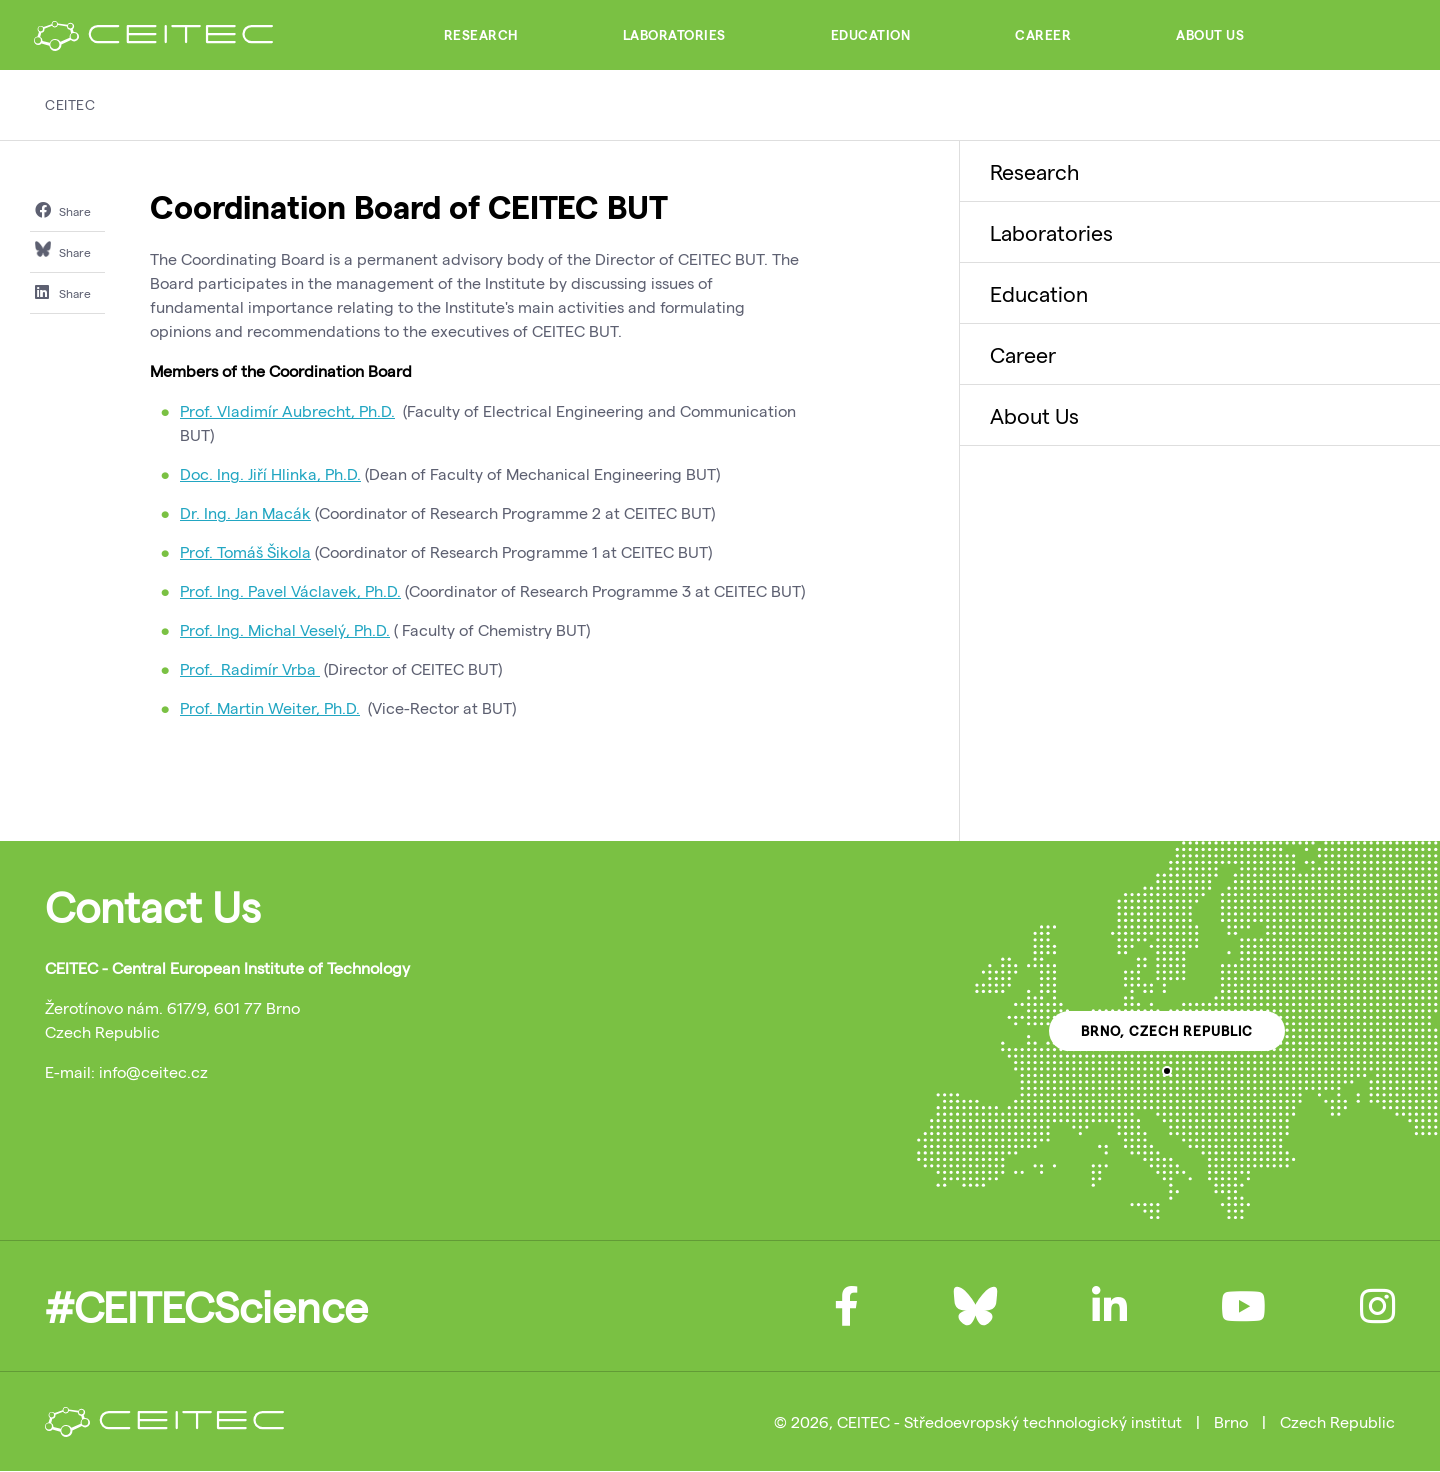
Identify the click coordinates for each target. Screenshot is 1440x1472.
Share (63, 210)
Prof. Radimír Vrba (250, 668)
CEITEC (70, 104)
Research (481, 35)
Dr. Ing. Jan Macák (245, 512)
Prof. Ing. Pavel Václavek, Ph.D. (290, 590)
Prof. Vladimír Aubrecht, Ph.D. (287, 410)
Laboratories (674, 35)
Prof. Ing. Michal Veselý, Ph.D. (285, 629)
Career (1043, 35)
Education (871, 35)
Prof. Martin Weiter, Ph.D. (270, 707)
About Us (1210, 35)
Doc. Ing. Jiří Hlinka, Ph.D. (270, 473)
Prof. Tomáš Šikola (245, 551)
